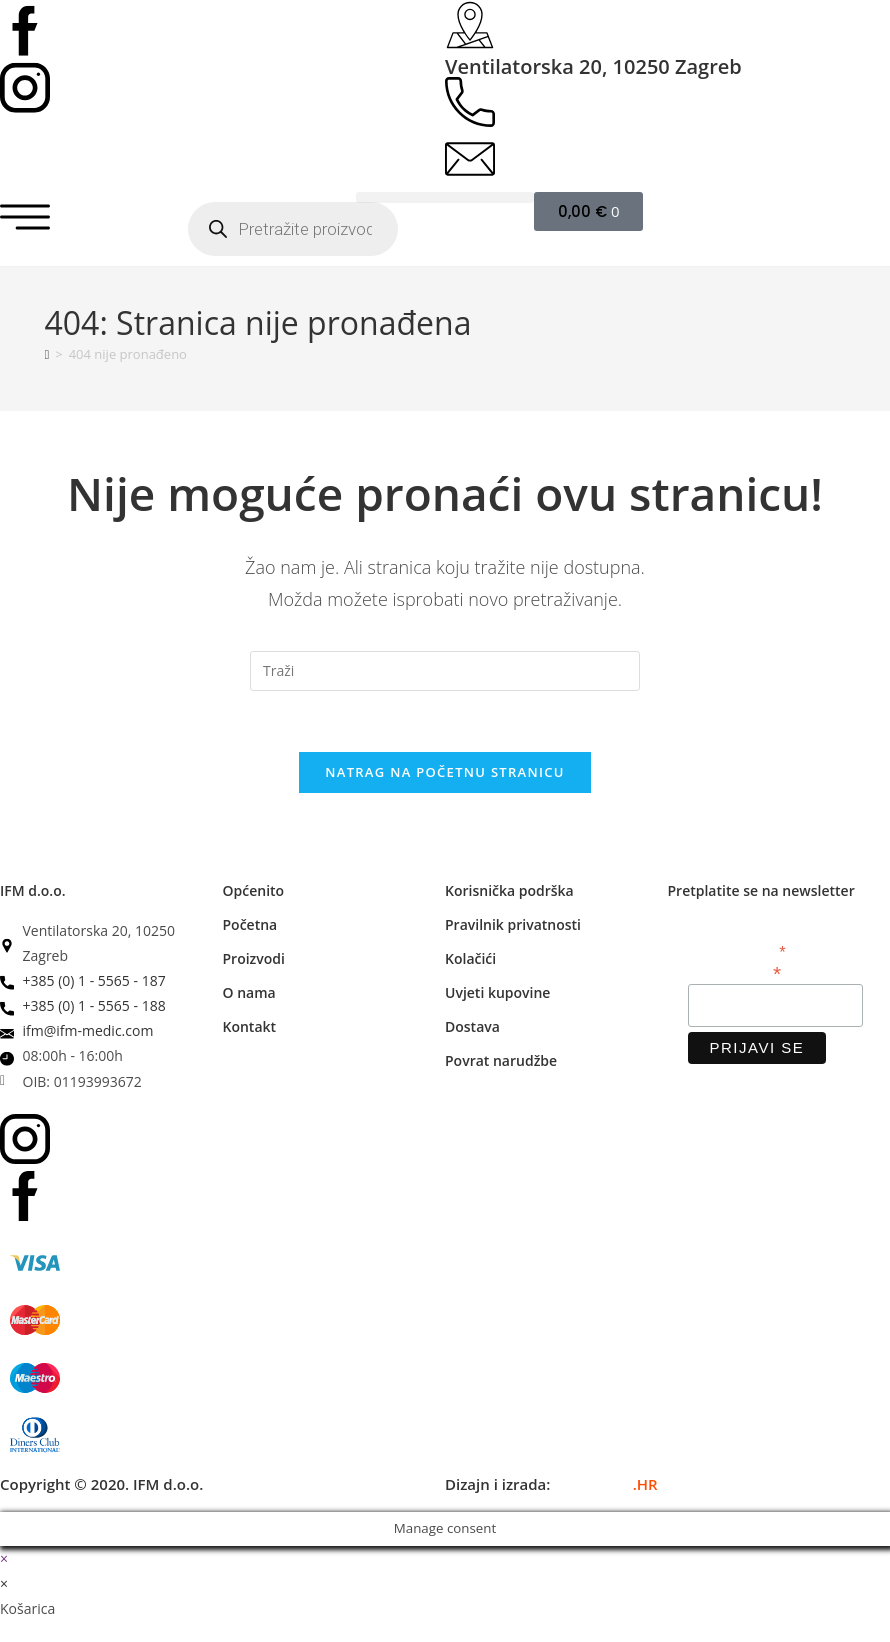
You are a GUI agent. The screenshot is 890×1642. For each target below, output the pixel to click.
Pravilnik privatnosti (513, 924)
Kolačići (470, 958)
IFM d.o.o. (33, 890)
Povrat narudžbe (501, 1060)
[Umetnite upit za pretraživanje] (445, 671)
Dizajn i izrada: (551, 1484)
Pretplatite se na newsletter (761, 890)
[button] (445, 197)
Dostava (472, 1026)
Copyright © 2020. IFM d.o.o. (101, 1484)
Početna (250, 924)
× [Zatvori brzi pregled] (4, 1558)
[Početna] (47, 354)
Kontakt (250, 1026)
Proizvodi (254, 958)
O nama (249, 992)
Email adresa (735, 971)
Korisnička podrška (509, 890)
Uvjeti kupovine (497, 992)
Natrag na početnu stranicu (445, 772)
